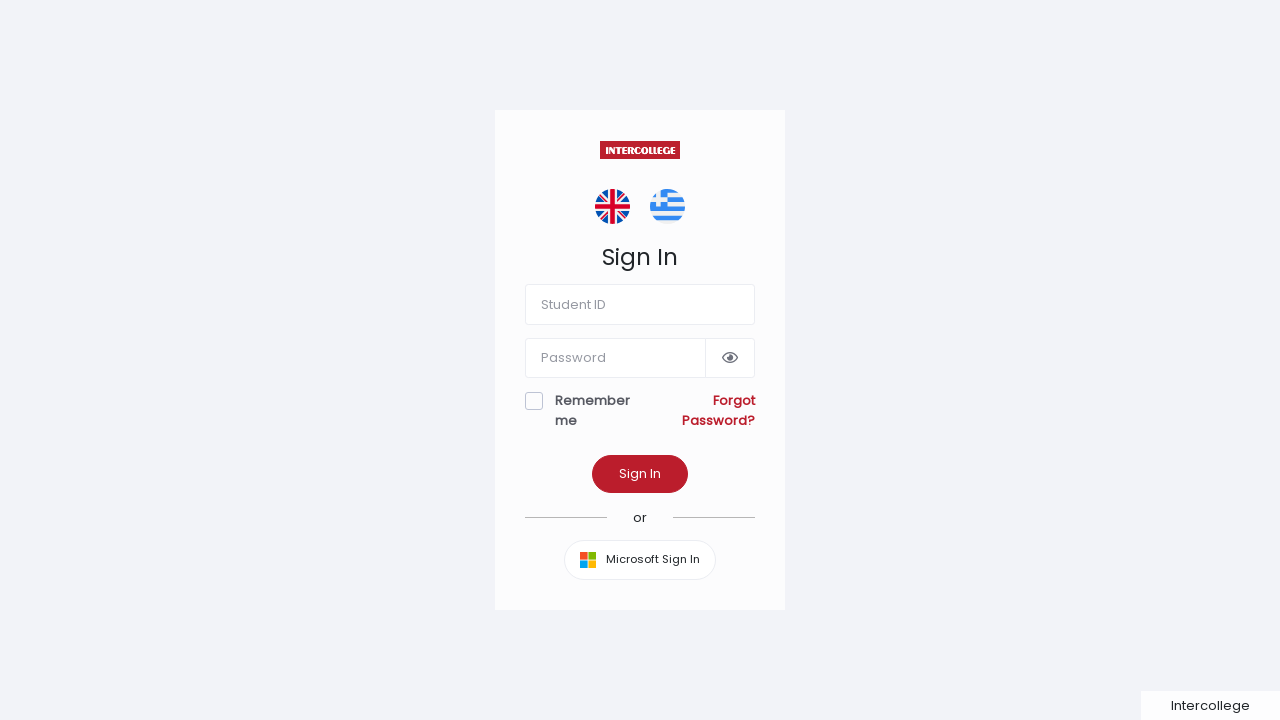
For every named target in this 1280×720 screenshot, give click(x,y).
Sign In (640, 473)
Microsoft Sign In (640, 559)
